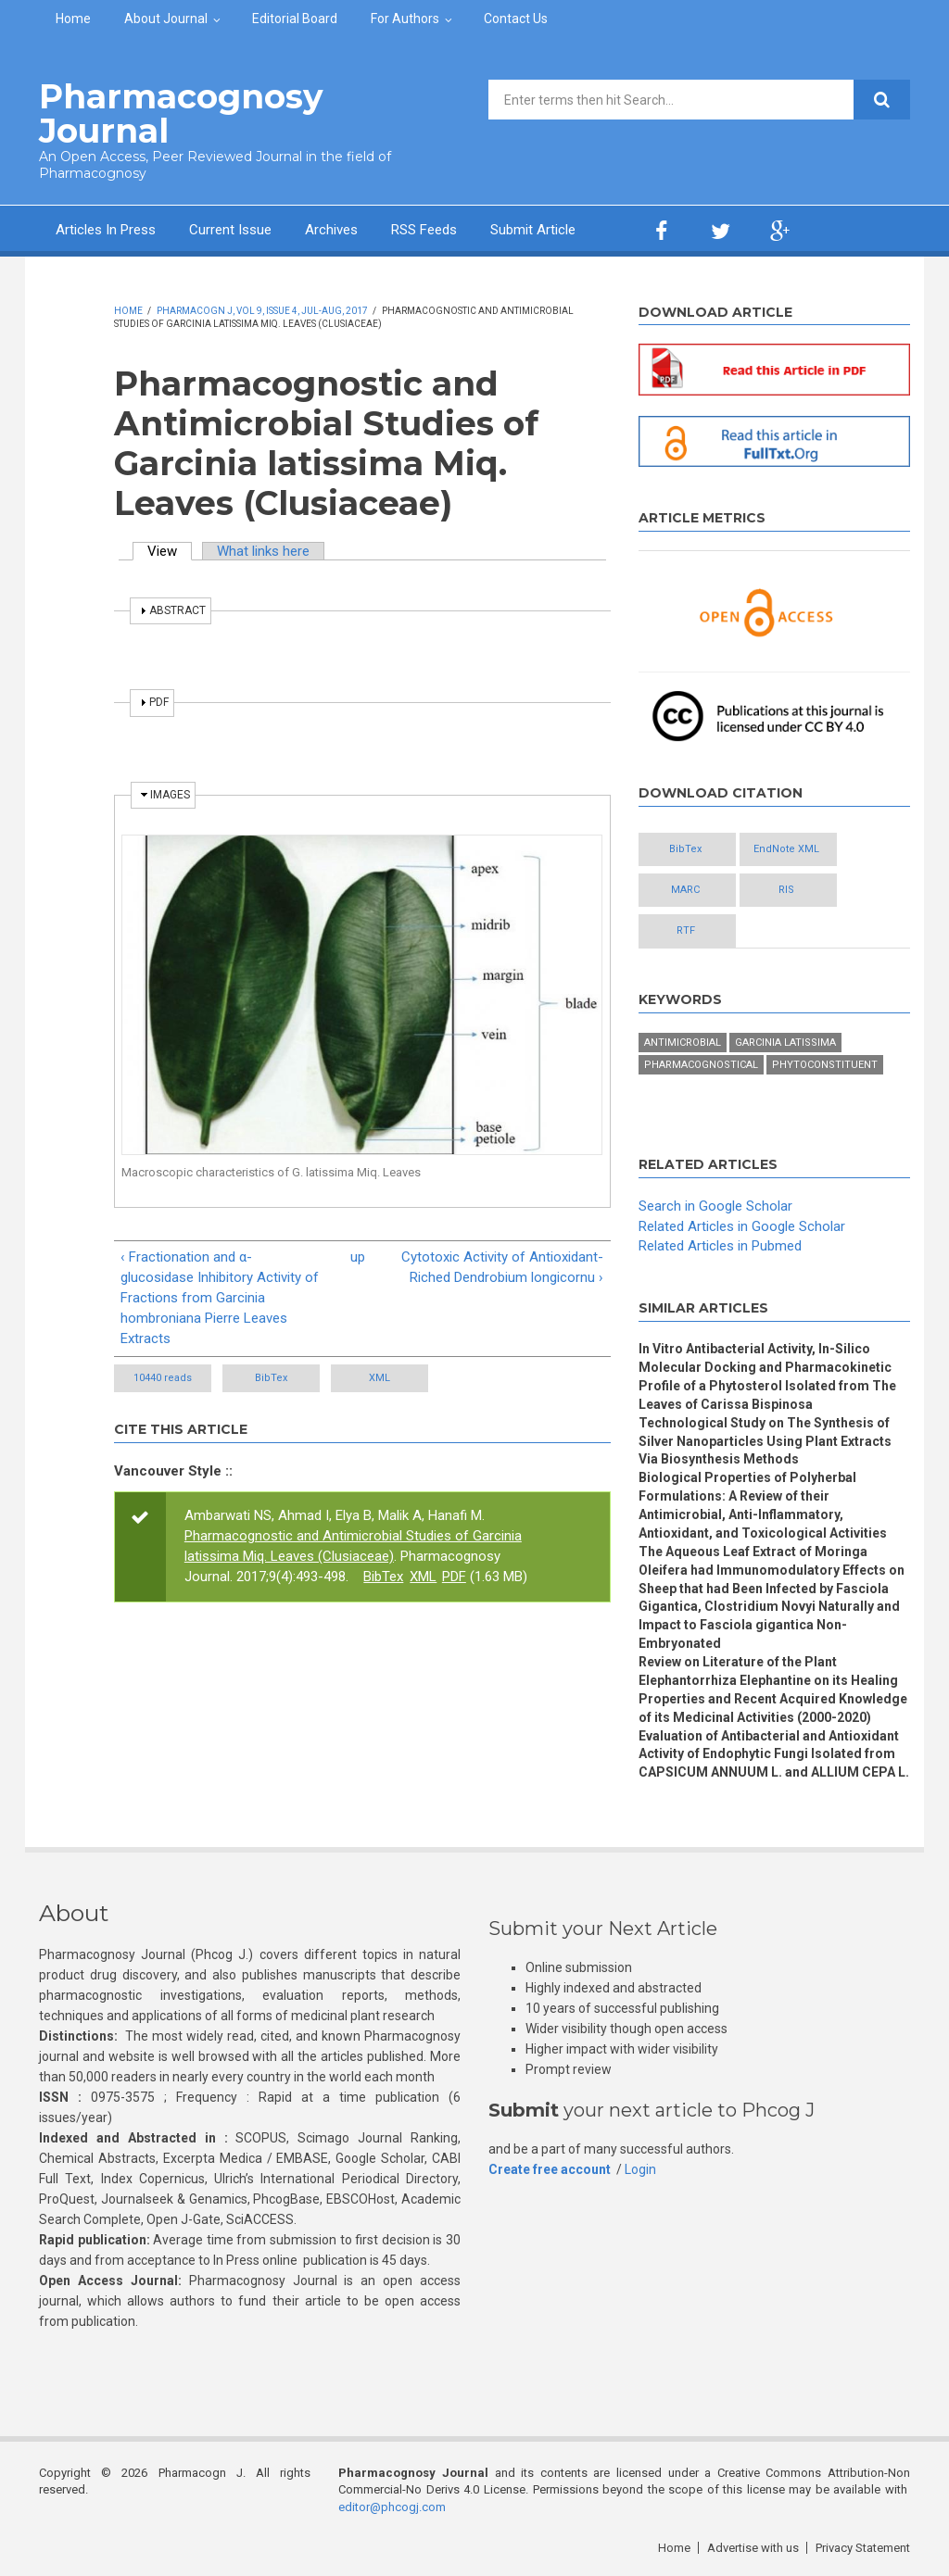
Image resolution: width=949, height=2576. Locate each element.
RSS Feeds (424, 229)
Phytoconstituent (825, 1065)
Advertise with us (753, 2548)
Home (73, 18)
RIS (786, 890)
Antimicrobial (682, 1043)
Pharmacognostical (701, 1065)
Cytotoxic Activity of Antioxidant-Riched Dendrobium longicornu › (502, 1267)
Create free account (549, 2169)
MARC (685, 890)
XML (379, 1378)
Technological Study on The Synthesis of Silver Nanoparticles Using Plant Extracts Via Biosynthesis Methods (765, 1441)
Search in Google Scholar (715, 1206)
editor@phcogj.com (392, 2507)
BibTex (271, 1378)
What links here (263, 551)
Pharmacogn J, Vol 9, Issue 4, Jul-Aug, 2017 (262, 311)
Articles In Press (106, 229)
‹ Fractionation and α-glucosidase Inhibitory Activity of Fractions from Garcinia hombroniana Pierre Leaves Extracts (219, 1298)
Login (640, 2169)
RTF (686, 930)
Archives (331, 229)
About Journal (166, 18)
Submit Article (533, 229)
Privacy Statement (863, 2548)
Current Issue (230, 229)
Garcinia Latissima (785, 1043)
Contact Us (516, 18)
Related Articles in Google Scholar (742, 1226)
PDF (454, 1576)
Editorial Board (294, 18)
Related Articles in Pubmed (720, 1246)
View (169, 551)
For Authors (405, 18)
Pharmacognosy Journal (181, 113)
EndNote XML (786, 849)
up (357, 1257)
